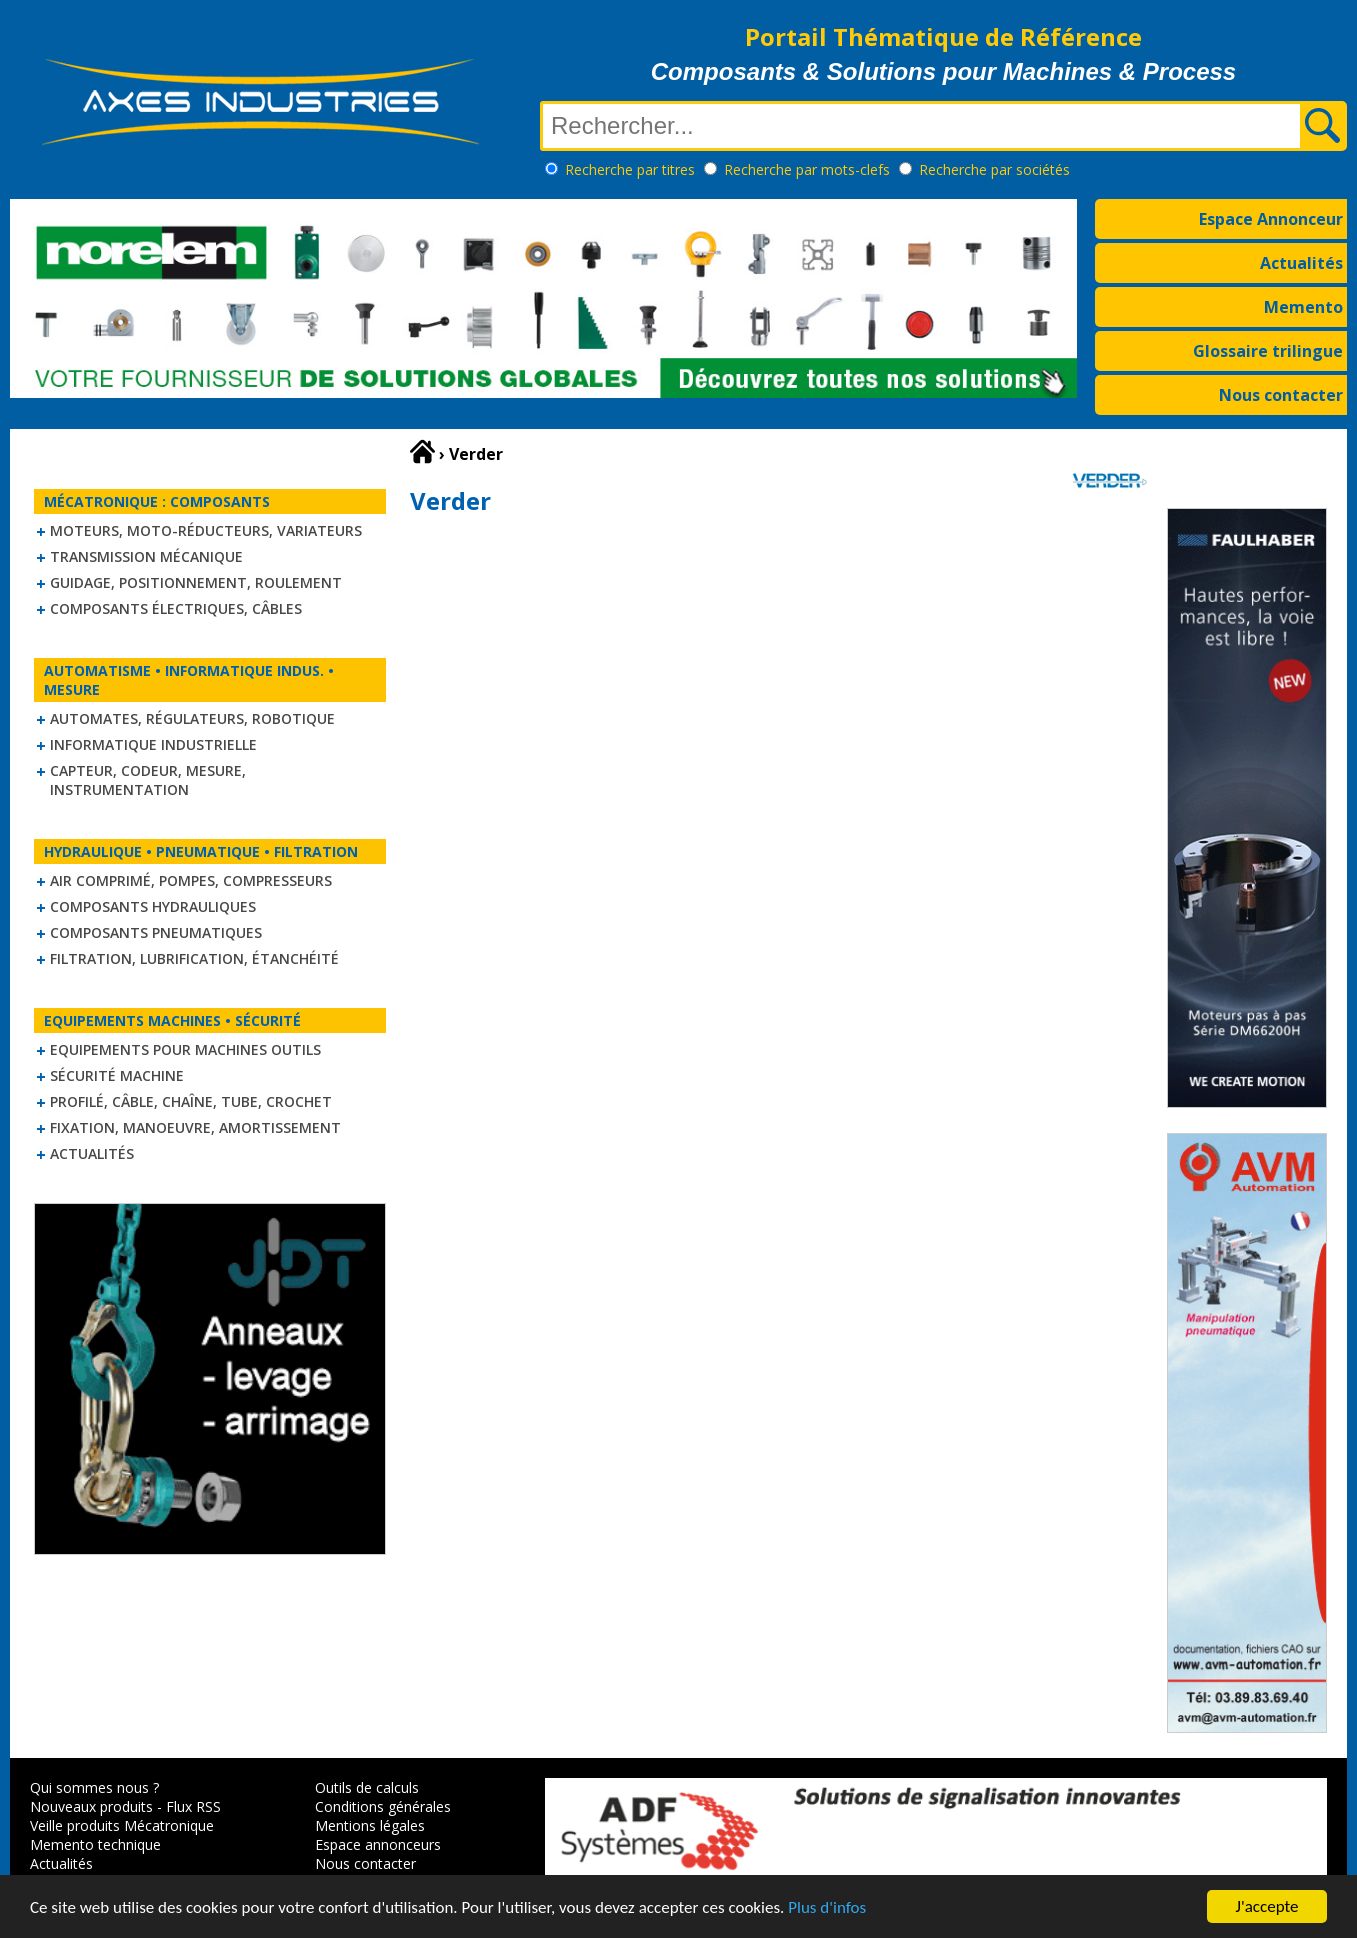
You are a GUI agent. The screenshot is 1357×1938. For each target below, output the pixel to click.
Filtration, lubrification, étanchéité (194, 958)
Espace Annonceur (1271, 219)
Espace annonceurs (378, 1844)
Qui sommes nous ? (94, 1787)
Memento (1303, 307)
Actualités (1301, 263)
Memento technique (95, 1844)
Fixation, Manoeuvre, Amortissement (195, 1127)
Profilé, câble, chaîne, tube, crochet (191, 1101)
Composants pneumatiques (156, 932)
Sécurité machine (117, 1075)
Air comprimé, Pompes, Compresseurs (191, 880)
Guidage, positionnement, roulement (196, 582)
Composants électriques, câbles (176, 608)
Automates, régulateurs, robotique (192, 718)
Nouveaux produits (91, 1806)
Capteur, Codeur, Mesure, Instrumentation (148, 780)
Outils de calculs (367, 1787)
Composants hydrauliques (153, 906)
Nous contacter (1281, 395)
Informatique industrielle (153, 744)
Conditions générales (383, 1806)
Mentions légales (370, 1825)
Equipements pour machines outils (185, 1049)
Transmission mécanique (146, 556)
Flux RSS (193, 1806)
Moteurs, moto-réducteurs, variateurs (206, 530)
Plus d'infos (827, 1909)
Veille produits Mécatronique (122, 1825)
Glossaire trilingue (1268, 351)
